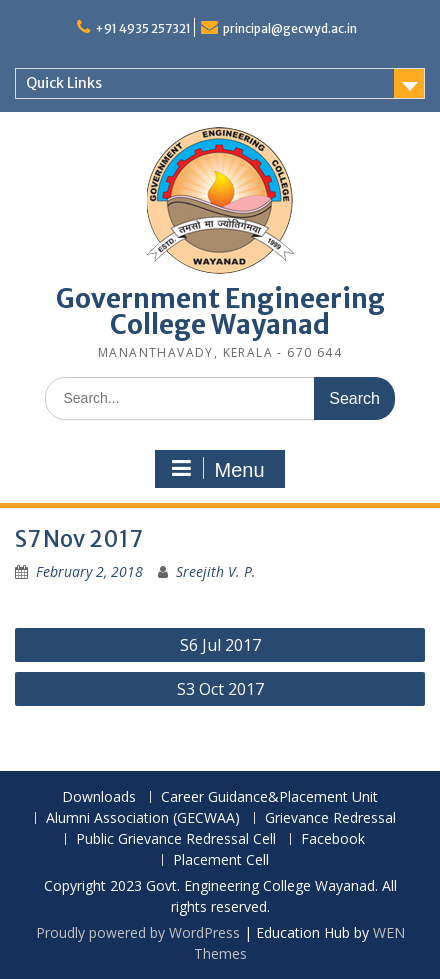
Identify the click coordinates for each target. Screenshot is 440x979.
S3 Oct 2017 (220, 689)
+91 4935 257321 (143, 28)
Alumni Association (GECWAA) (143, 818)
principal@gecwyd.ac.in (290, 28)
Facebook (333, 839)
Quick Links (64, 83)
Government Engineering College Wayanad (220, 311)
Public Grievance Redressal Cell (176, 839)
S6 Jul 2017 (220, 645)
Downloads (99, 797)
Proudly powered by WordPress (138, 932)
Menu (217, 469)
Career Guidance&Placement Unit (269, 797)
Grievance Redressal (330, 818)
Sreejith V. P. (216, 571)
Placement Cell (221, 860)
